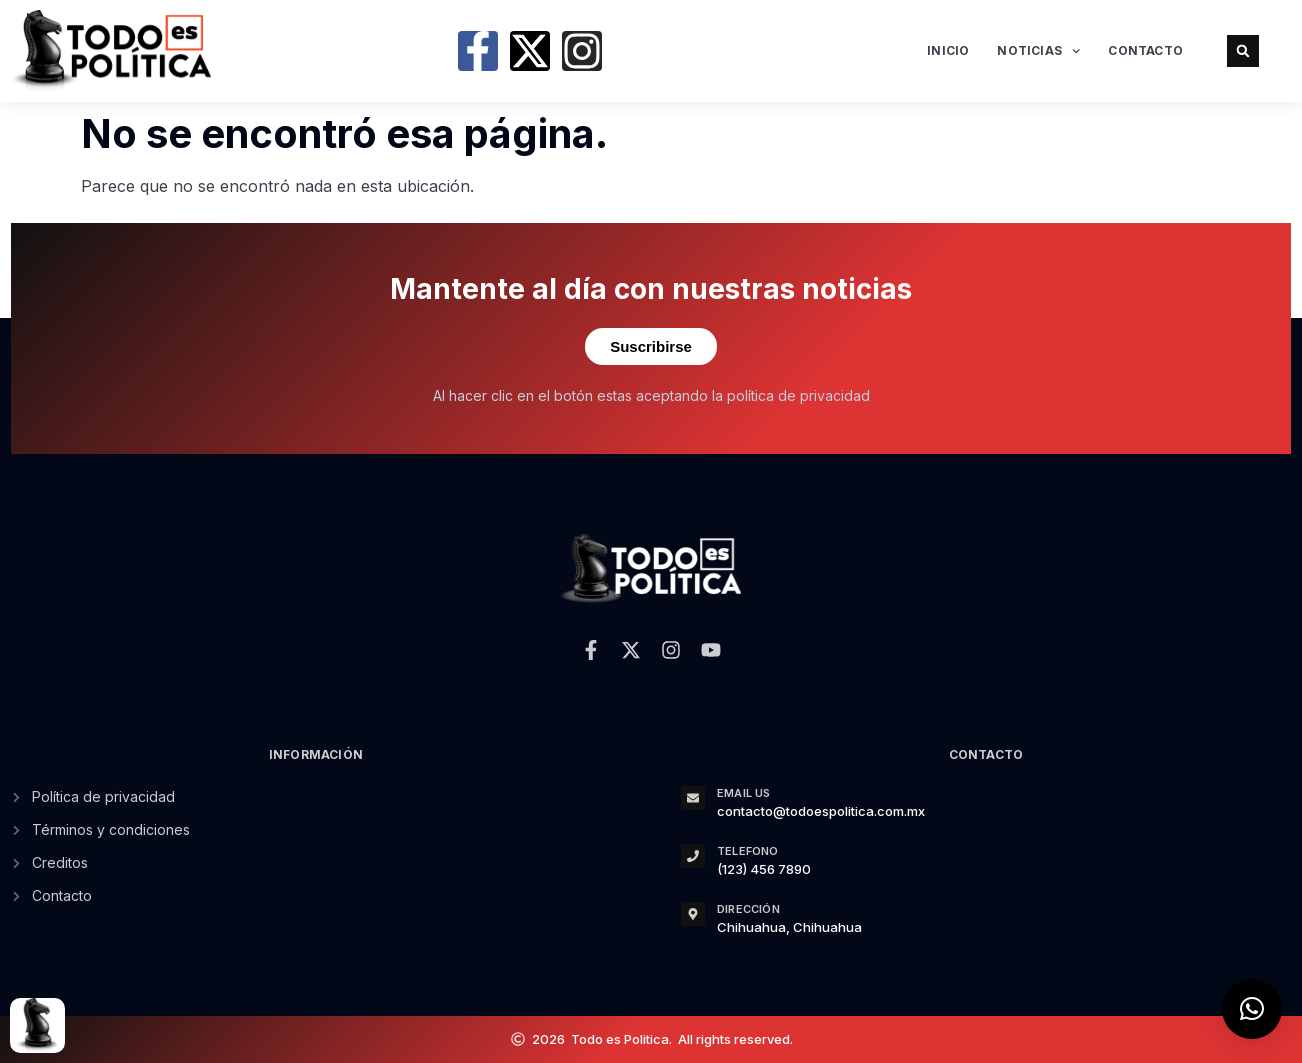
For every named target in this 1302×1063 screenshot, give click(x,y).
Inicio (948, 50)
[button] (1243, 51)
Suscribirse (651, 346)
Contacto (1145, 50)
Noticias (1038, 51)
